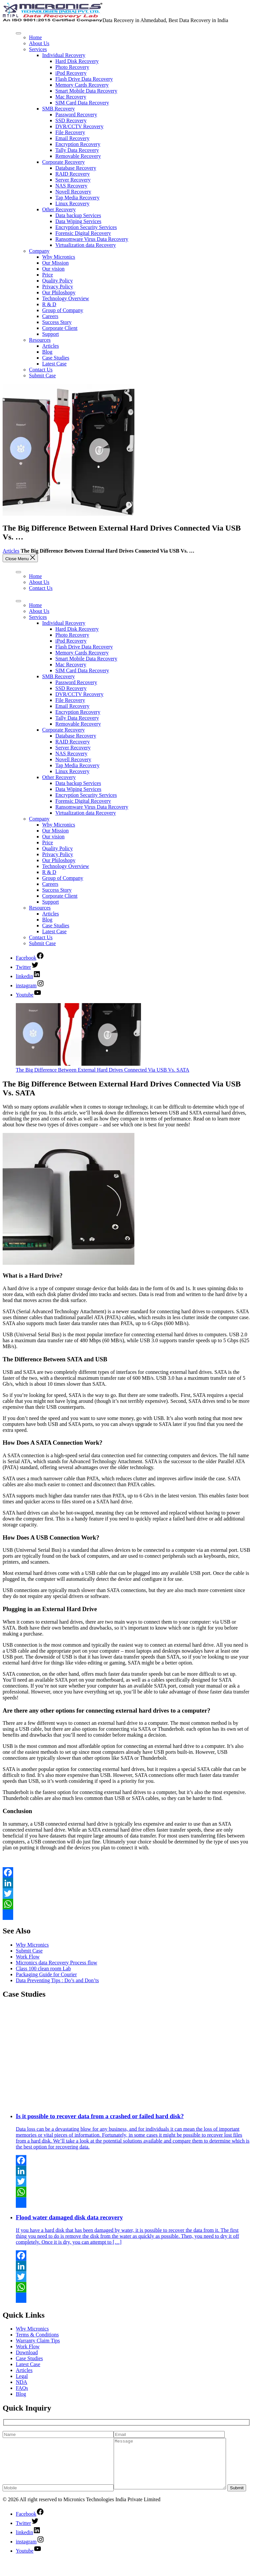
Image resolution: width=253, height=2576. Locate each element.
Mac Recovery (70, 97)
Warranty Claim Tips (38, 2340)
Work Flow (28, 1956)
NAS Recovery (71, 185)
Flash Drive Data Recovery (84, 79)
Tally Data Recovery (77, 150)
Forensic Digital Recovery (83, 233)
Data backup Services (78, 215)
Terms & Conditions (37, 2334)
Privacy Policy (57, 286)
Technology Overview (65, 298)
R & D (49, 304)
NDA (21, 2382)
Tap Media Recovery (77, 197)
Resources (40, 340)
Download (27, 2352)
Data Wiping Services (78, 221)
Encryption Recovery (77, 144)
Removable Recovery (78, 156)
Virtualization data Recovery (85, 245)
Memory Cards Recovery (82, 85)
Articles (50, 346)
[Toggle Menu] (18, 33)
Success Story (56, 322)
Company (39, 251)
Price (47, 274)
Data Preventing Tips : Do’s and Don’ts (57, 1980)
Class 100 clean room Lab (43, 1968)
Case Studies (55, 358)
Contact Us (41, 369)
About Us (39, 43)
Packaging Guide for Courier (46, 1974)
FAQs (22, 2388)
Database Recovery (75, 168)
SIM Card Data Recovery (82, 102)
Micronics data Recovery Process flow (56, 1962)
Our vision (53, 269)
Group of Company (62, 310)
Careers (50, 316)
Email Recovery (72, 138)
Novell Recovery (73, 191)
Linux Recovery (72, 203)
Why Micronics (58, 257)
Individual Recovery (63, 55)
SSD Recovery (71, 120)
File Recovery (70, 132)
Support (50, 334)
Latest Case (54, 363)
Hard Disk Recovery (77, 61)
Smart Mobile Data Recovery (86, 91)
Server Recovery (73, 180)
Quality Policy (57, 280)
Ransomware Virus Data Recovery (91, 239)
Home (35, 37)
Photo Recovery (72, 67)
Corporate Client (59, 328)
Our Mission (55, 263)
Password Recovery (76, 114)
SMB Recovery (58, 108)
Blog (47, 352)
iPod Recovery (71, 73)
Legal (22, 2376)
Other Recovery (59, 209)
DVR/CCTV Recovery (79, 126)
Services (38, 49)
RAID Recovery (72, 174)
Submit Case (42, 375)
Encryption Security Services (86, 227)
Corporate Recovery (63, 162)
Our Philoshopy (58, 292)
